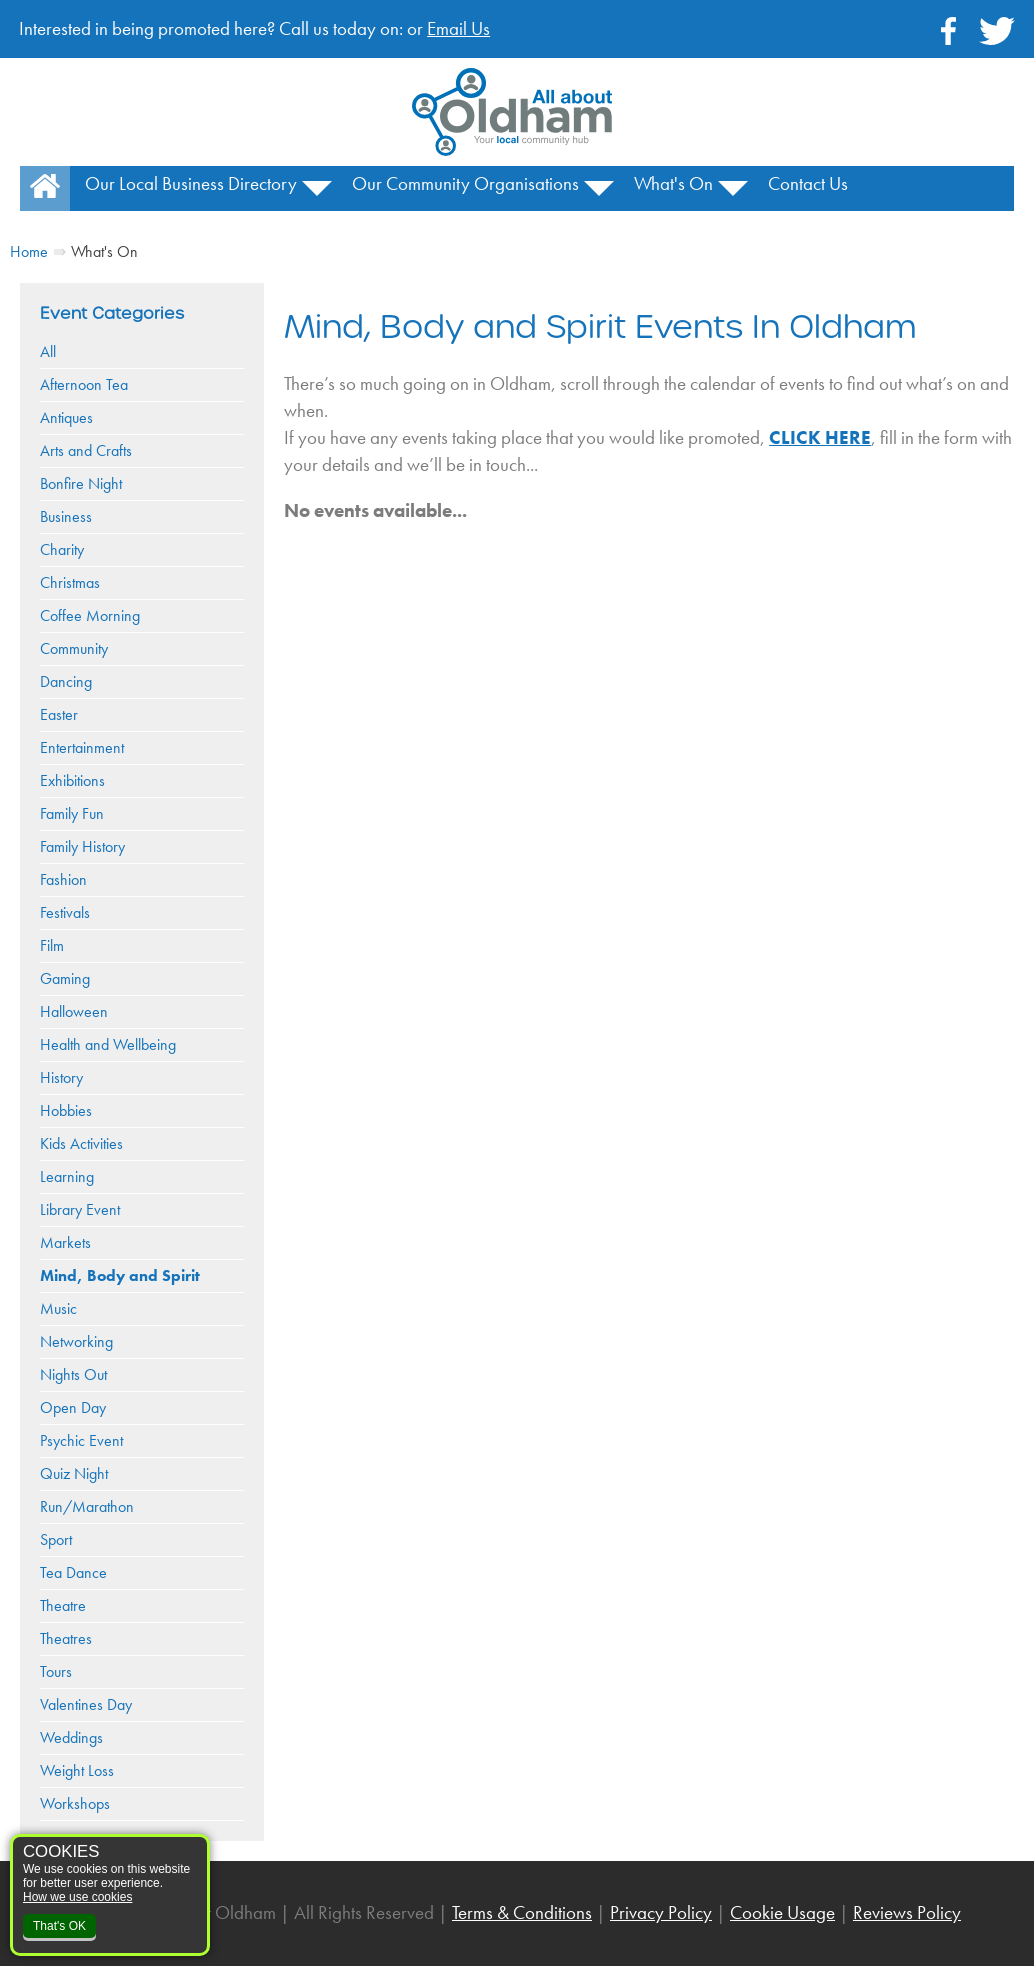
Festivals (65, 912)
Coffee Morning (90, 615)
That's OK (59, 1926)
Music (58, 1308)
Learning (67, 1176)
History (61, 1077)
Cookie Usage (782, 1912)
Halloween (74, 1011)
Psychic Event (81, 1440)
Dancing (66, 681)
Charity (62, 549)
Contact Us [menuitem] (808, 183)
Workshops (75, 1803)
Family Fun (72, 813)
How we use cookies (77, 1897)
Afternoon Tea (84, 384)
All (48, 351)
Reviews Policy (907, 1912)
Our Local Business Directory (191, 183)
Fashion (63, 879)
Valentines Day (86, 1704)
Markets (65, 1242)
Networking (76, 1341)
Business (66, 516)
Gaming (65, 978)
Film (52, 945)
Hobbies (66, 1110)
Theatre (63, 1605)
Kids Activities (81, 1143)
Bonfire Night (81, 483)
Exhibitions (72, 780)
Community (74, 648)
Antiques (66, 417)
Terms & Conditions (522, 1912)
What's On (673, 183)
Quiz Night (74, 1473)
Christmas (70, 582)
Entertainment (82, 747)
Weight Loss (77, 1770)
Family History (82, 846)
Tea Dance (73, 1572)
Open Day (73, 1407)
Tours (56, 1671)
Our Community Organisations (465, 183)
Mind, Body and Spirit (120, 1275)
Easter (59, 714)
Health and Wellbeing (108, 1044)
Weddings (71, 1737)
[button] (317, 196)
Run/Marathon (87, 1506)
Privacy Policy (661, 1912)
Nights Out (73, 1374)
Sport (56, 1539)
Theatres (66, 1638)
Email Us (458, 28)
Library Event (80, 1209)
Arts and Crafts (86, 450)
